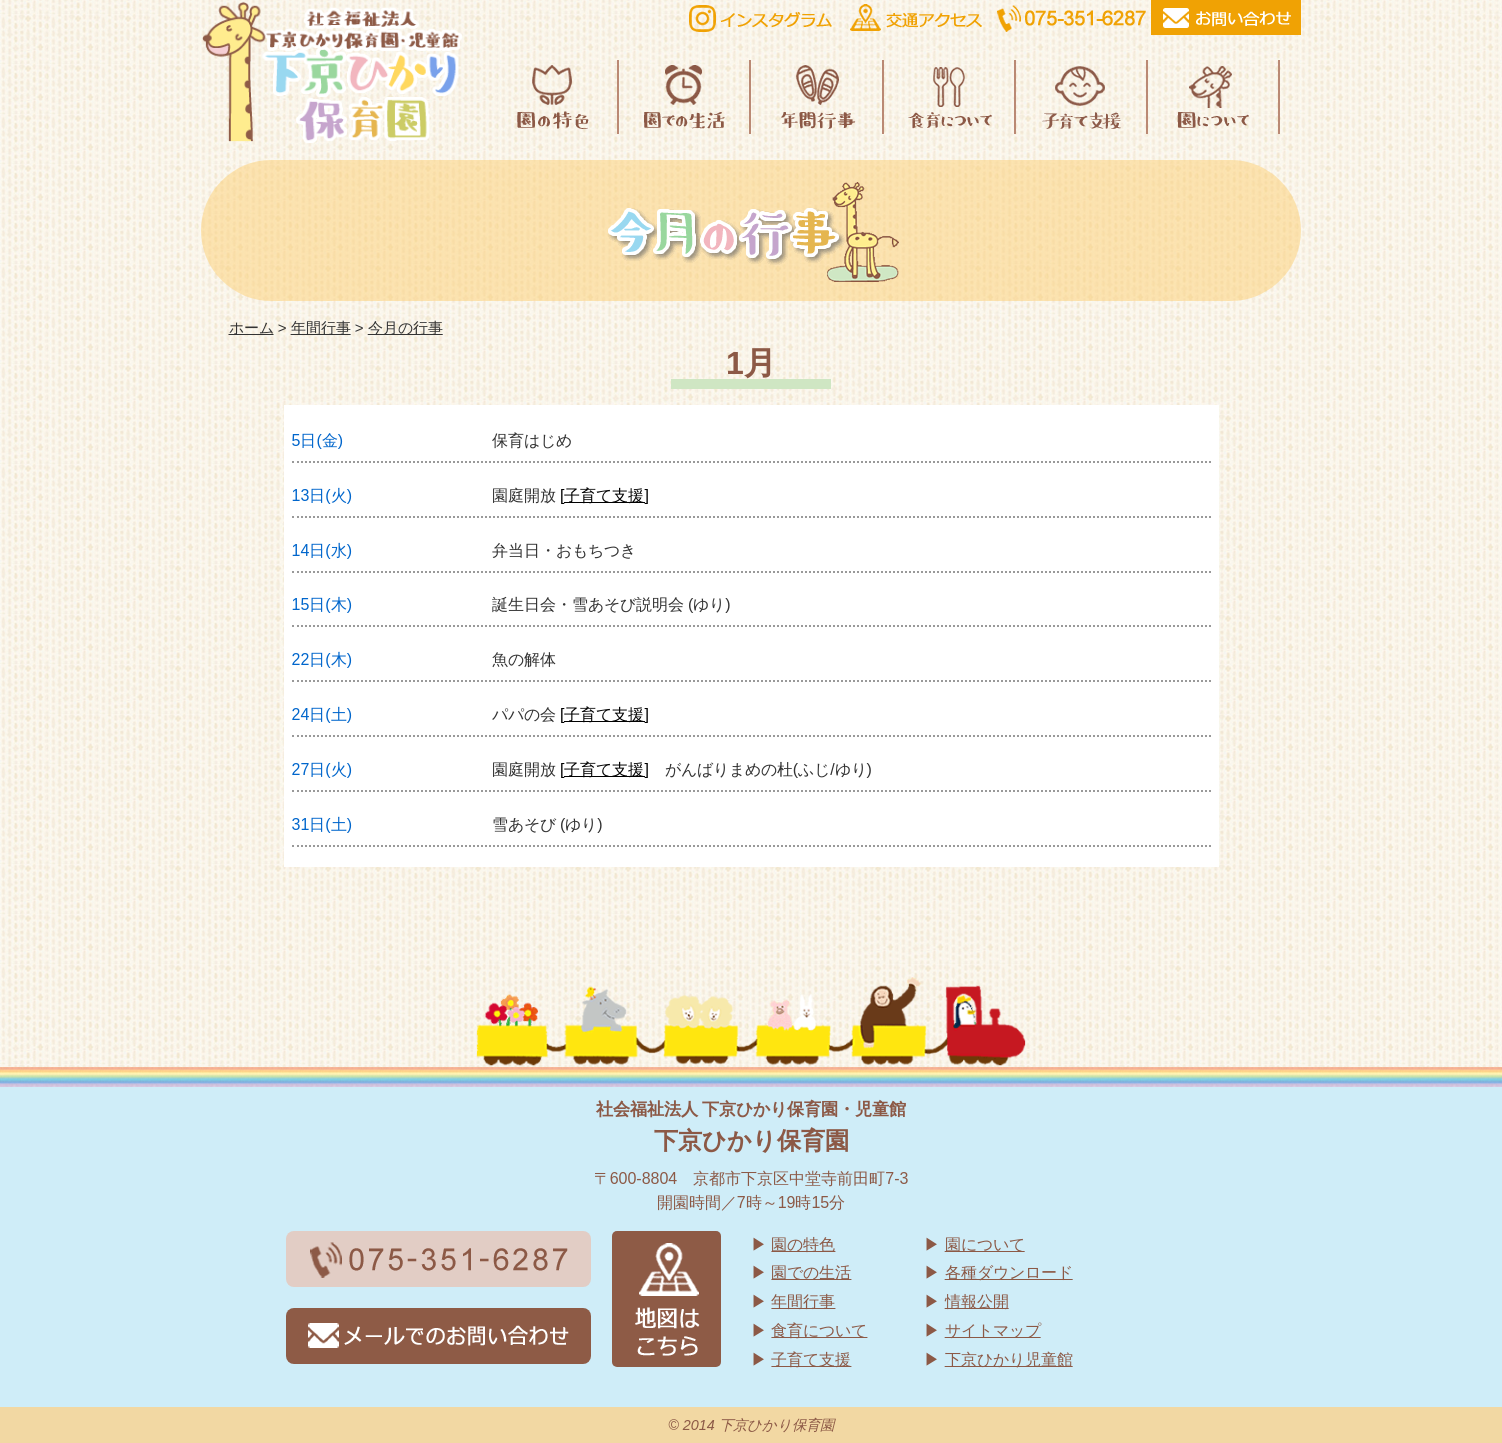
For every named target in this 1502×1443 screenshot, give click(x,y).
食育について (819, 1330)
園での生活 (811, 1272)
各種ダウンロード (1009, 1272)
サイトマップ (993, 1330)
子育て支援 (811, 1359)
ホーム (251, 327)
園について (985, 1244)
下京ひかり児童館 (1009, 1359)
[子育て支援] (604, 495)
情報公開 (977, 1301)
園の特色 (803, 1244)
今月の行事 (405, 327)
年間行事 (321, 327)
